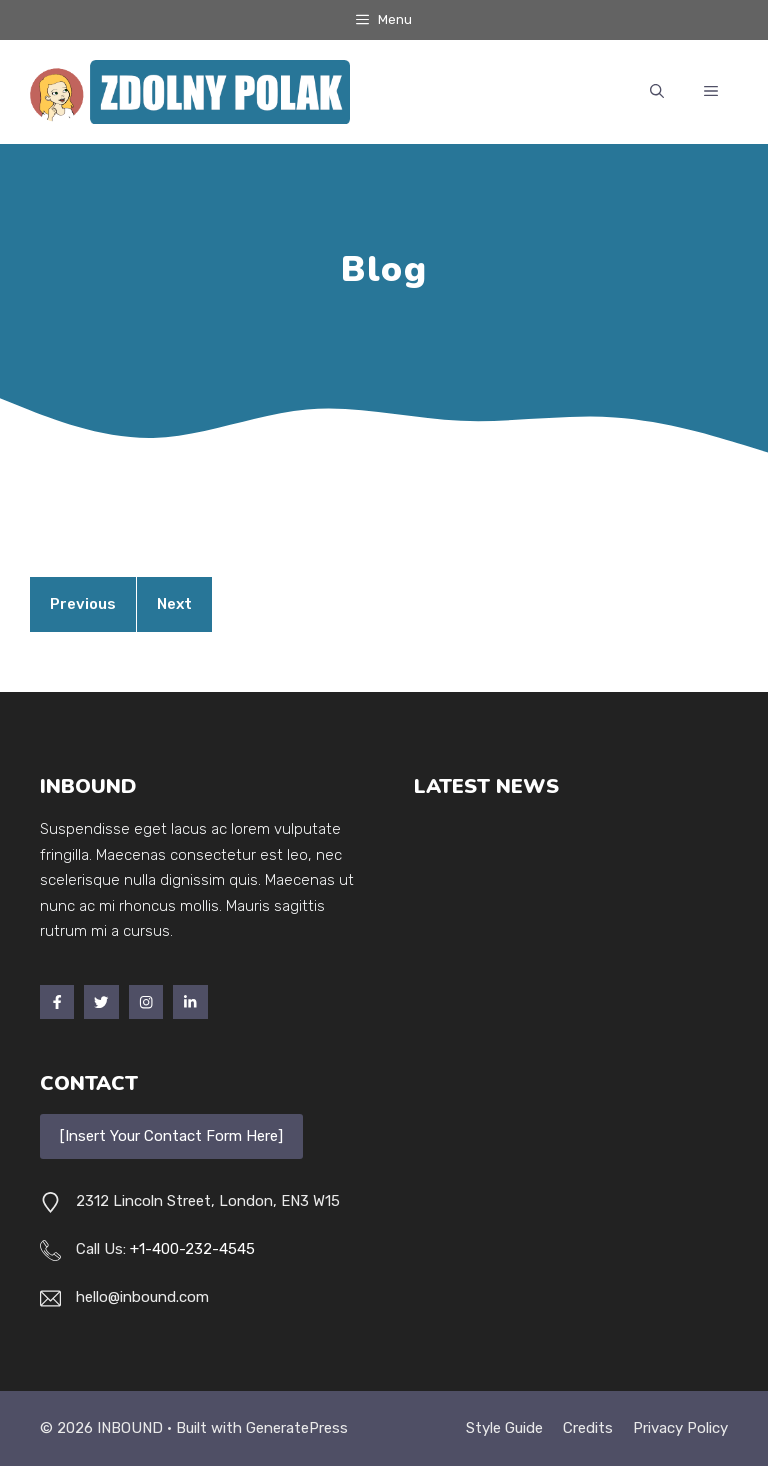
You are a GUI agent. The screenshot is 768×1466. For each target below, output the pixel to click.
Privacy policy (680, 1428)
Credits (588, 1428)
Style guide (504, 1428)
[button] (657, 92)
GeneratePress (297, 1428)
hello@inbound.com (142, 1297)
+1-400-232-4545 (192, 1249)
